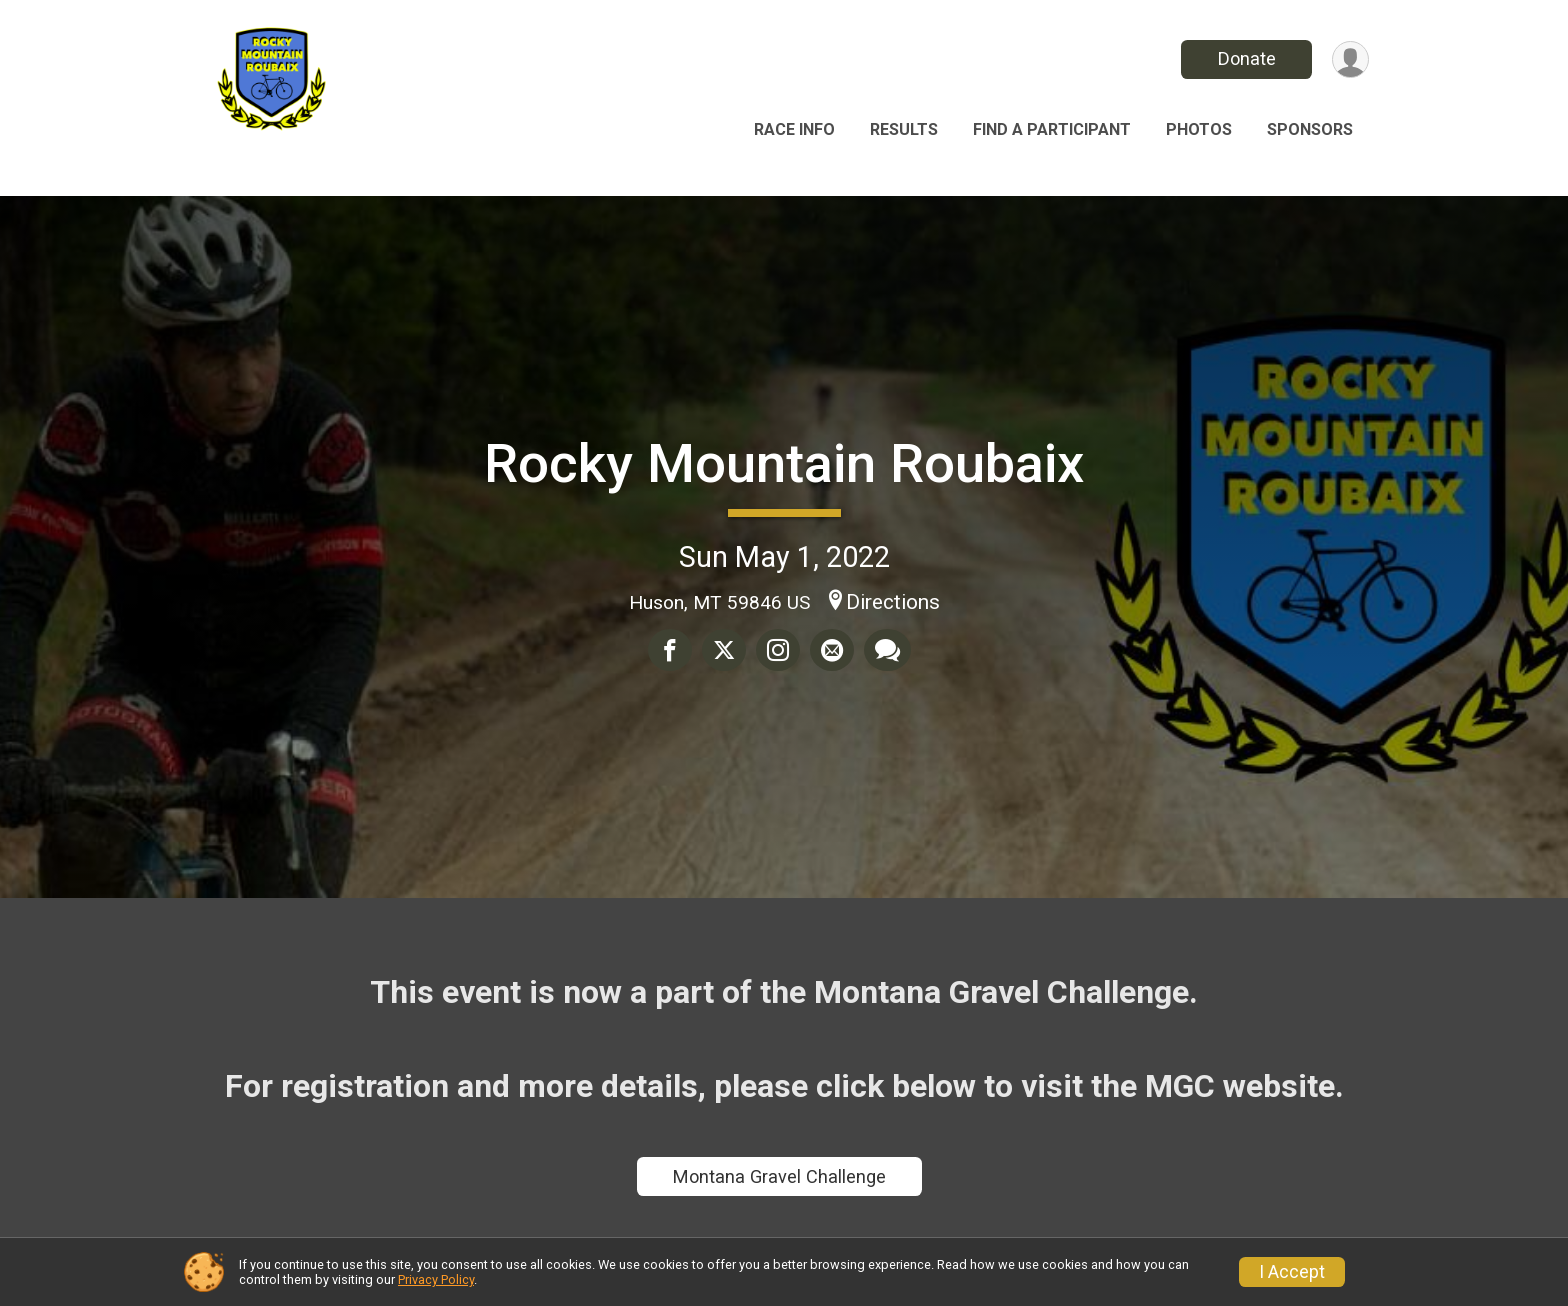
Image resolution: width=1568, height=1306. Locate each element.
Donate (1247, 58)
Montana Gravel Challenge (779, 1176)
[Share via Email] (832, 650)
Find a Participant (1052, 129)
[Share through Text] (887, 650)
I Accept (1292, 1272)
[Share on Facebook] (670, 650)
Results (904, 129)
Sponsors (1310, 129)
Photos (1199, 129)
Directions (893, 602)
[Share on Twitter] (724, 650)
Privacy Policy (436, 1279)
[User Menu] (1350, 59)
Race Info (794, 129)
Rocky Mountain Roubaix (784, 463)
